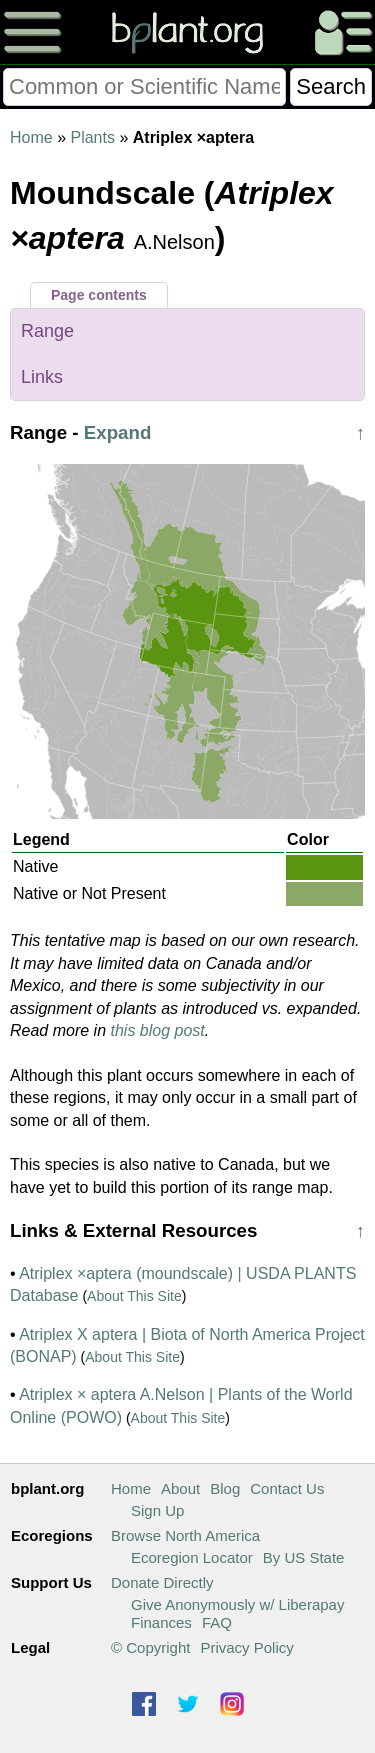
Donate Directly (162, 1582)
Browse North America (185, 1535)
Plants (92, 137)
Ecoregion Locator (192, 1557)
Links (42, 377)
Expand (118, 432)
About (180, 1488)
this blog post (158, 1030)
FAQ (217, 1622)
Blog (225, 1488)
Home (31, 137)
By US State (304, 1557)
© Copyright (150, 1647)
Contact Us (287, 1488)
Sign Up (157, 1510)
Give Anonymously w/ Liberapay (237, 1604)
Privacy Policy (246, 1647)
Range (47, 331)
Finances (161, 1622)
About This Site (134, 1296)
